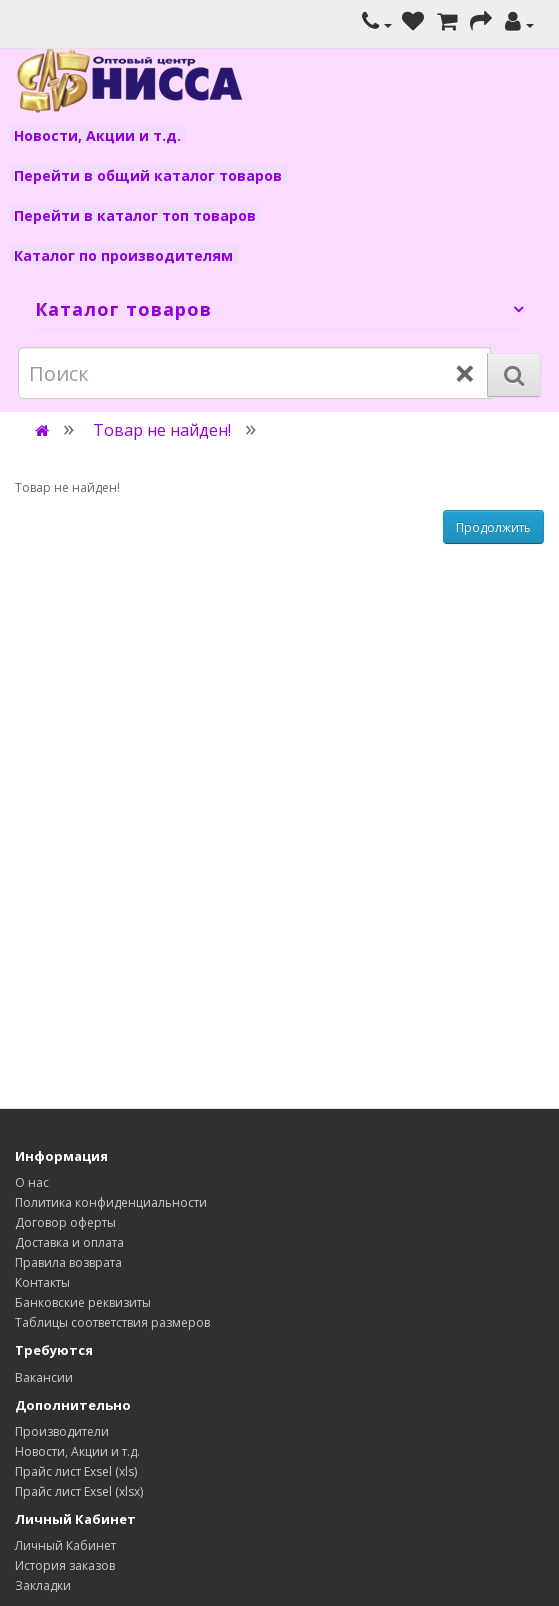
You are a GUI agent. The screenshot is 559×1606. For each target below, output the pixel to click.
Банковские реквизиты (83, 1302)
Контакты (42, 1282)
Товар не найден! (162, 430)
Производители (62, 1431)
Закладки (43, 1585)
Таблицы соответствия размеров (112, 1322)
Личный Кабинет (65, 1545)
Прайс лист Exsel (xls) (76, 1471)
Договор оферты (65, 1222)
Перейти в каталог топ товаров (135, 215)
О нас (32, 1182)
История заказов (65, 1565)
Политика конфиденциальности (111, 1202)
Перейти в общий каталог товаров (148, 175)
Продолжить (493, 527)
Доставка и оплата (69, 1242)
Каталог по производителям (123, 255)
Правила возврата (68, 1262)
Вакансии (44, 1377)
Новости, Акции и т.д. (97, 135)
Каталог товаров (123, 309)
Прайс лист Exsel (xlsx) (79, 1491)
